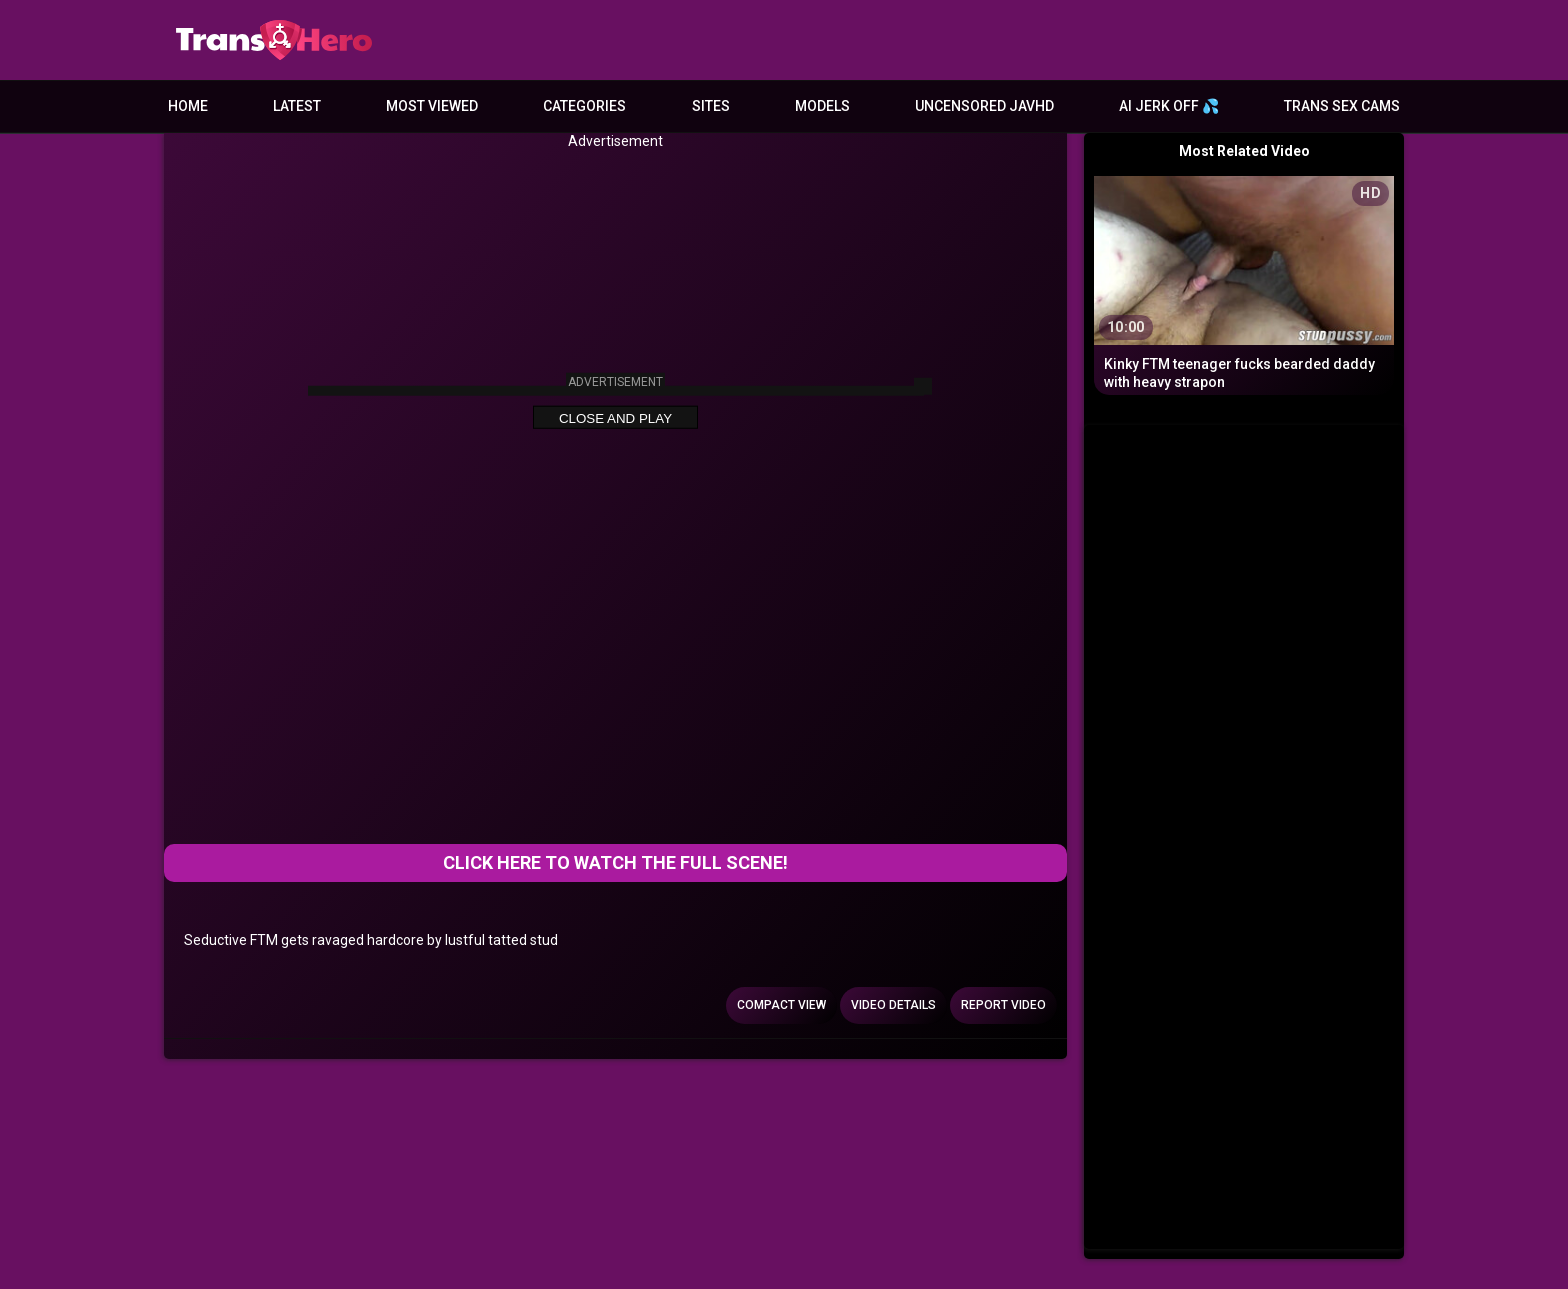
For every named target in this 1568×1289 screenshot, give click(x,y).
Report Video (1003, 1005)
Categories (584, 106)
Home (188, 106)
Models (822, 106)
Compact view (781, 1005)
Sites (711, 106)
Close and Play (615, 418)
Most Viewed (432, 106)
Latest (297, 106)
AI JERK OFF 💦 (1169, 106)
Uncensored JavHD (984, 106)
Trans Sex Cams (1342, 106)
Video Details (893, 1005)
